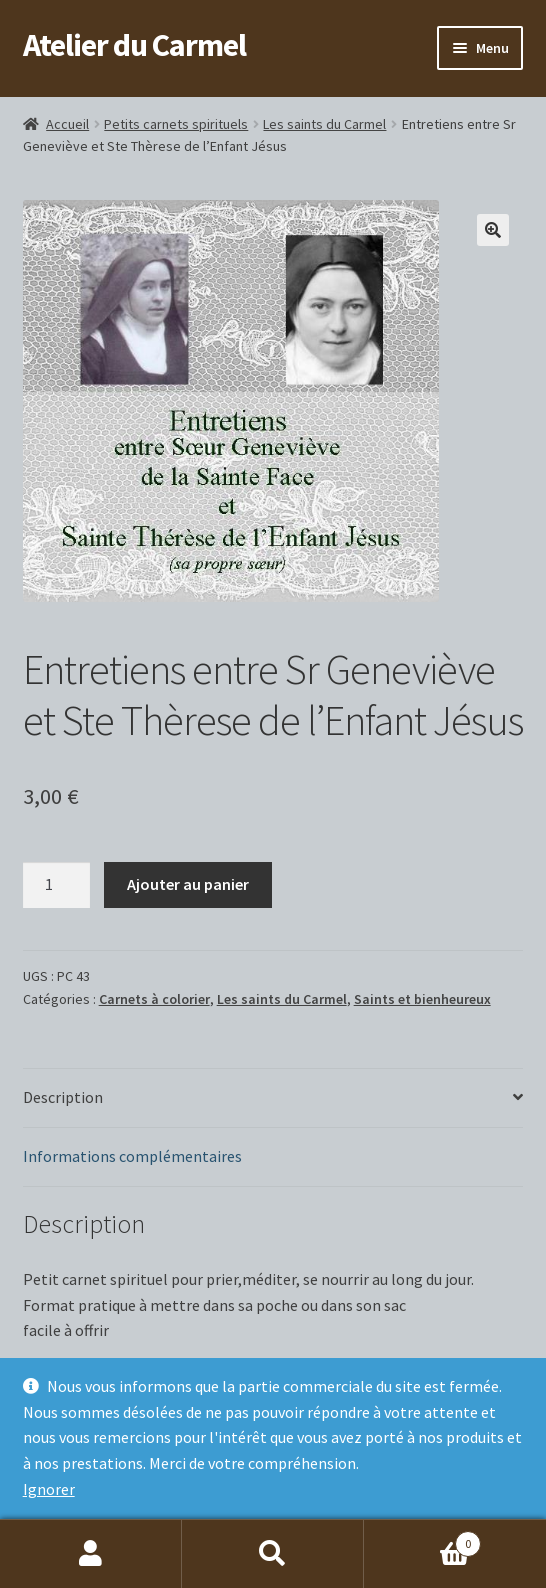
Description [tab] (63, 1097)
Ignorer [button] (49, 1489)
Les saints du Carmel (324, 124)
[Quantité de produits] (57, 885)
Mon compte (91, 1554)
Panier (422, 1539)
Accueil (67, 124)
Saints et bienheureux (422, 999)
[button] (493, 230)
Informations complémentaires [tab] (132, 1156)
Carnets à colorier (154, 999)
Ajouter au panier (188, 884)
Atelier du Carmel (134, 45)
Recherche (273, 1554)
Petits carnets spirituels (176, 124)
